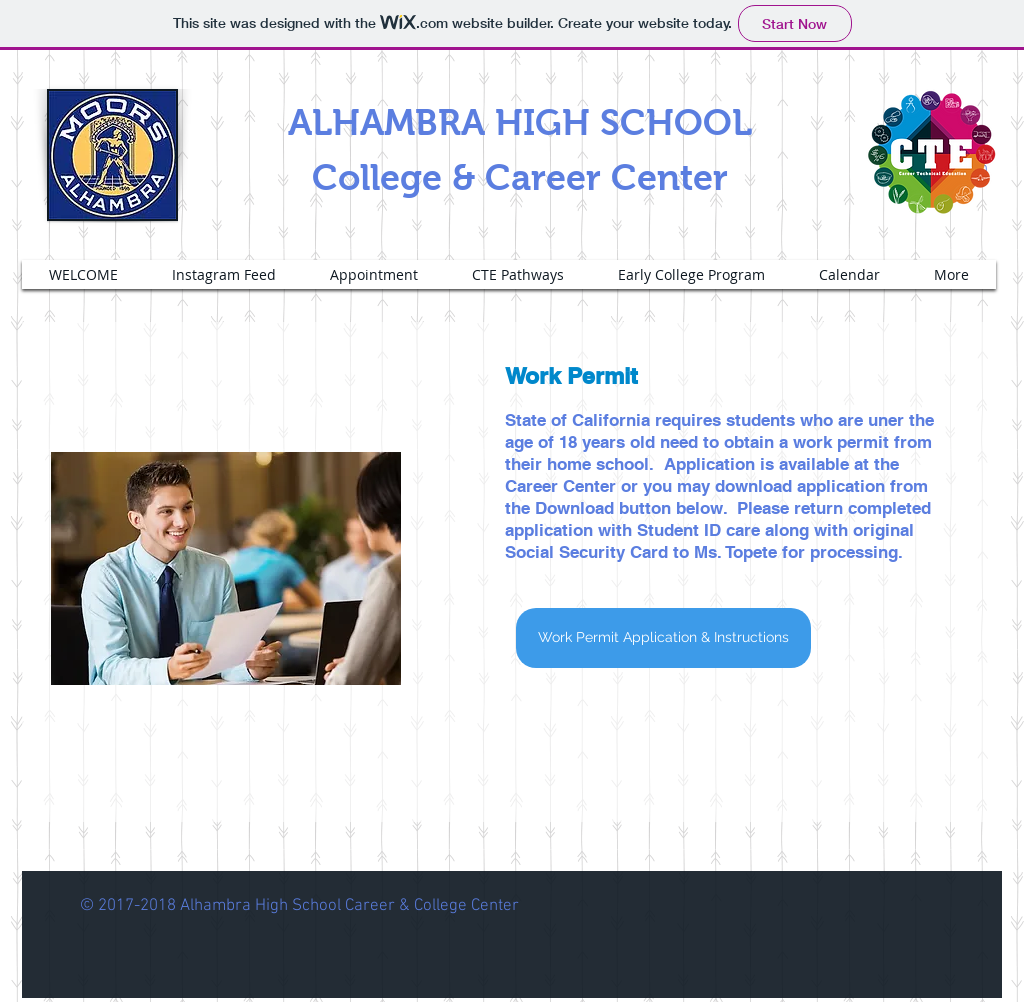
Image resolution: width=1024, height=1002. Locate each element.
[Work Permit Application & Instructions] (663, 638)
